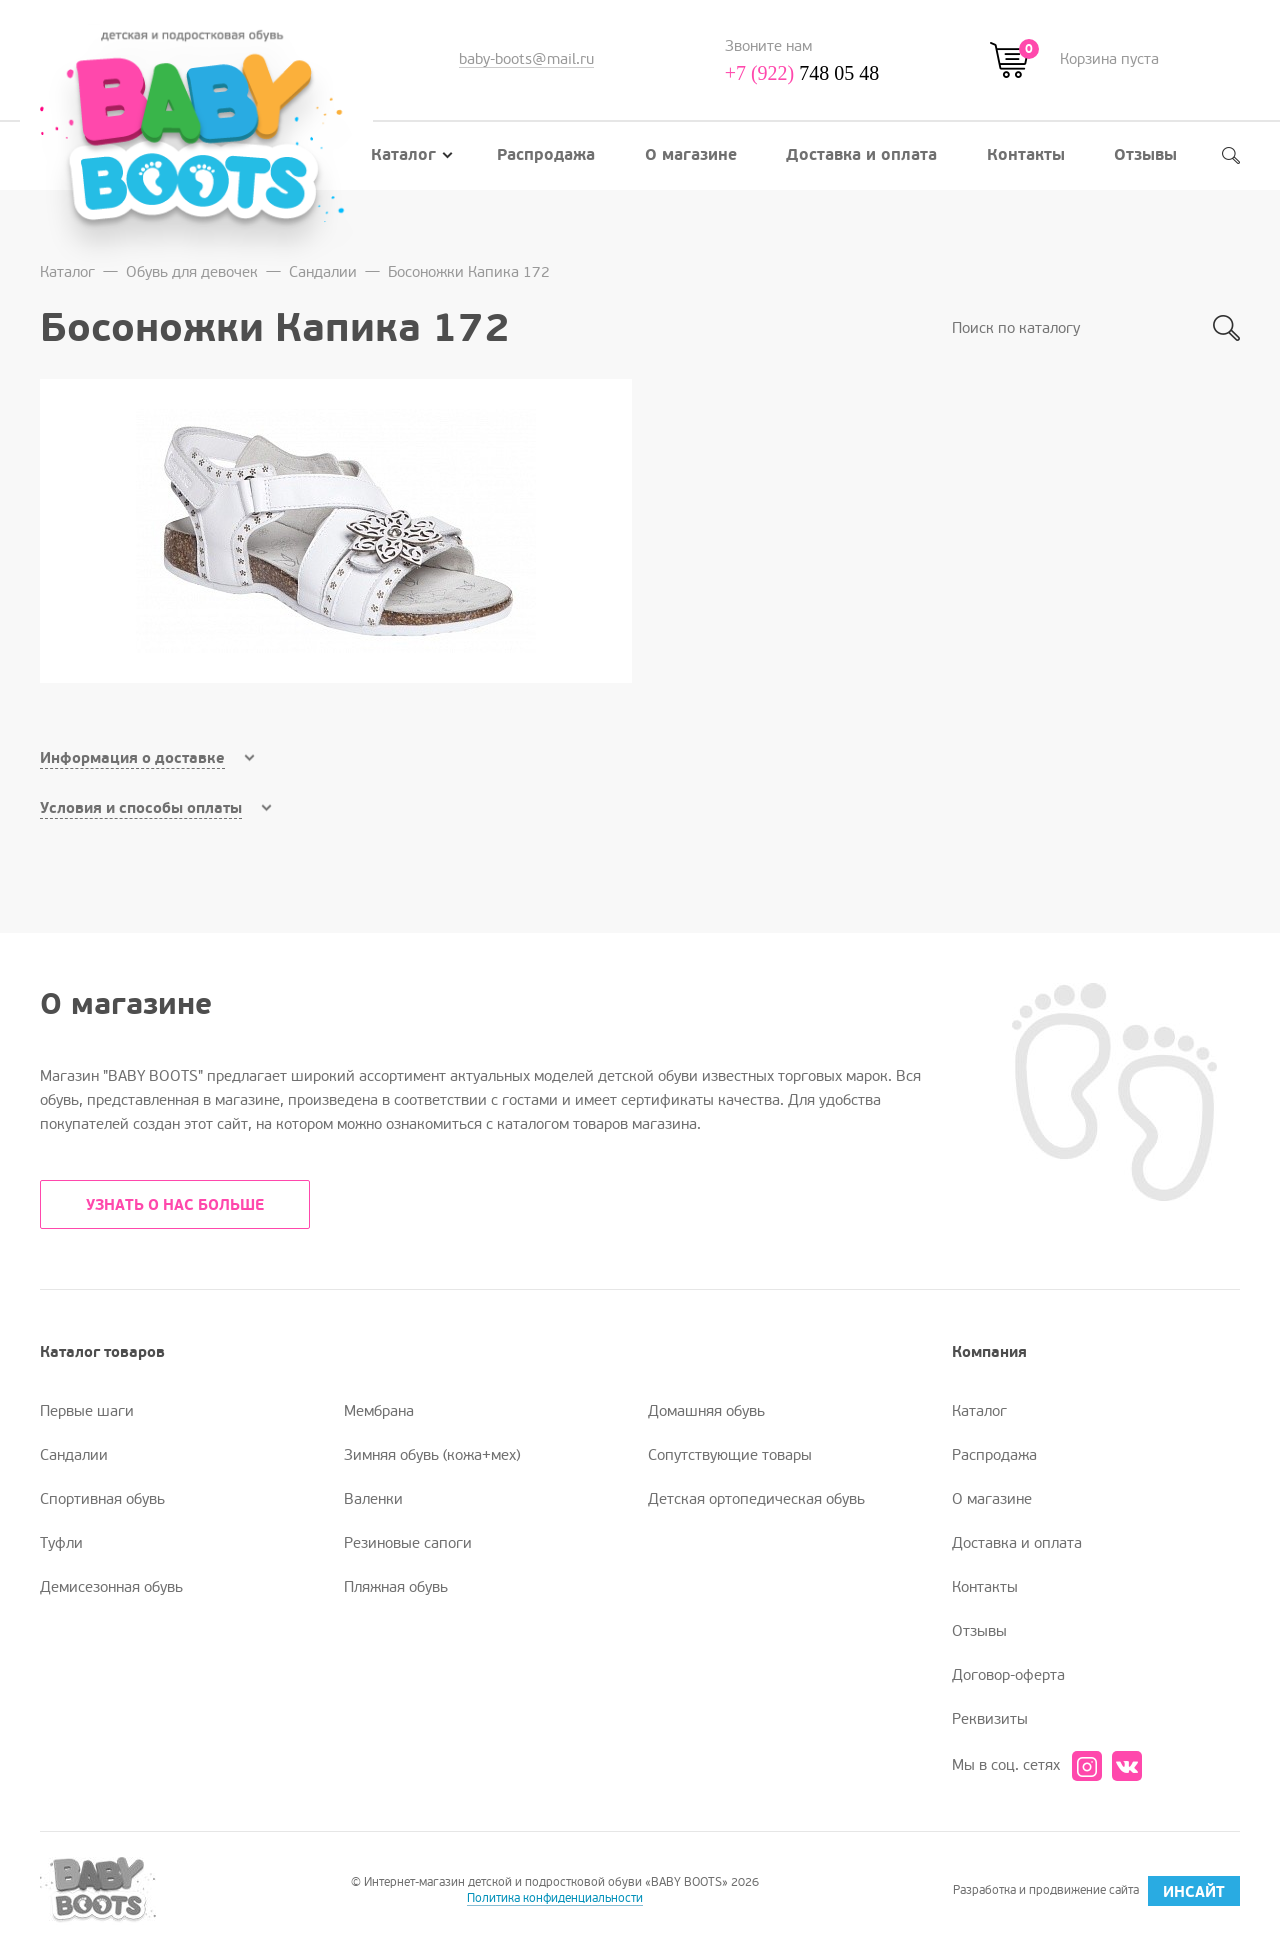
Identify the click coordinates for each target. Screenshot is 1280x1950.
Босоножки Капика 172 (469, 272)
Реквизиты (990, 1719)
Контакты (1026, 155)
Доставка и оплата (861, 155)
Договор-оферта (1008, 1675)
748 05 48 (802, 73)
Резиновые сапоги (408, 1543)
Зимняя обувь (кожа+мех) (432, 1455)
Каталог (412, 155)
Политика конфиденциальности (555, 1898)
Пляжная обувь (396, 1587)
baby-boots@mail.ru (526, 59)
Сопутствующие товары (730, 1455)
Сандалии (323, 272)
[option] (336, 531)
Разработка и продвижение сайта (1096, 1891)
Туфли (61, 1543)
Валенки (373, 1499)
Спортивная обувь (102, 1499)
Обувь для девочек (192, 272)
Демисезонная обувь (111, 1587)
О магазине (691, 155)
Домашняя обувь (706, 1411)
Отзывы (1145, 155)
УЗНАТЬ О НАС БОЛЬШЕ (175, 1205)
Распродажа (546, 155)
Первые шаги (87, 1411)
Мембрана (379, 1411)
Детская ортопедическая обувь (756, 1499)
